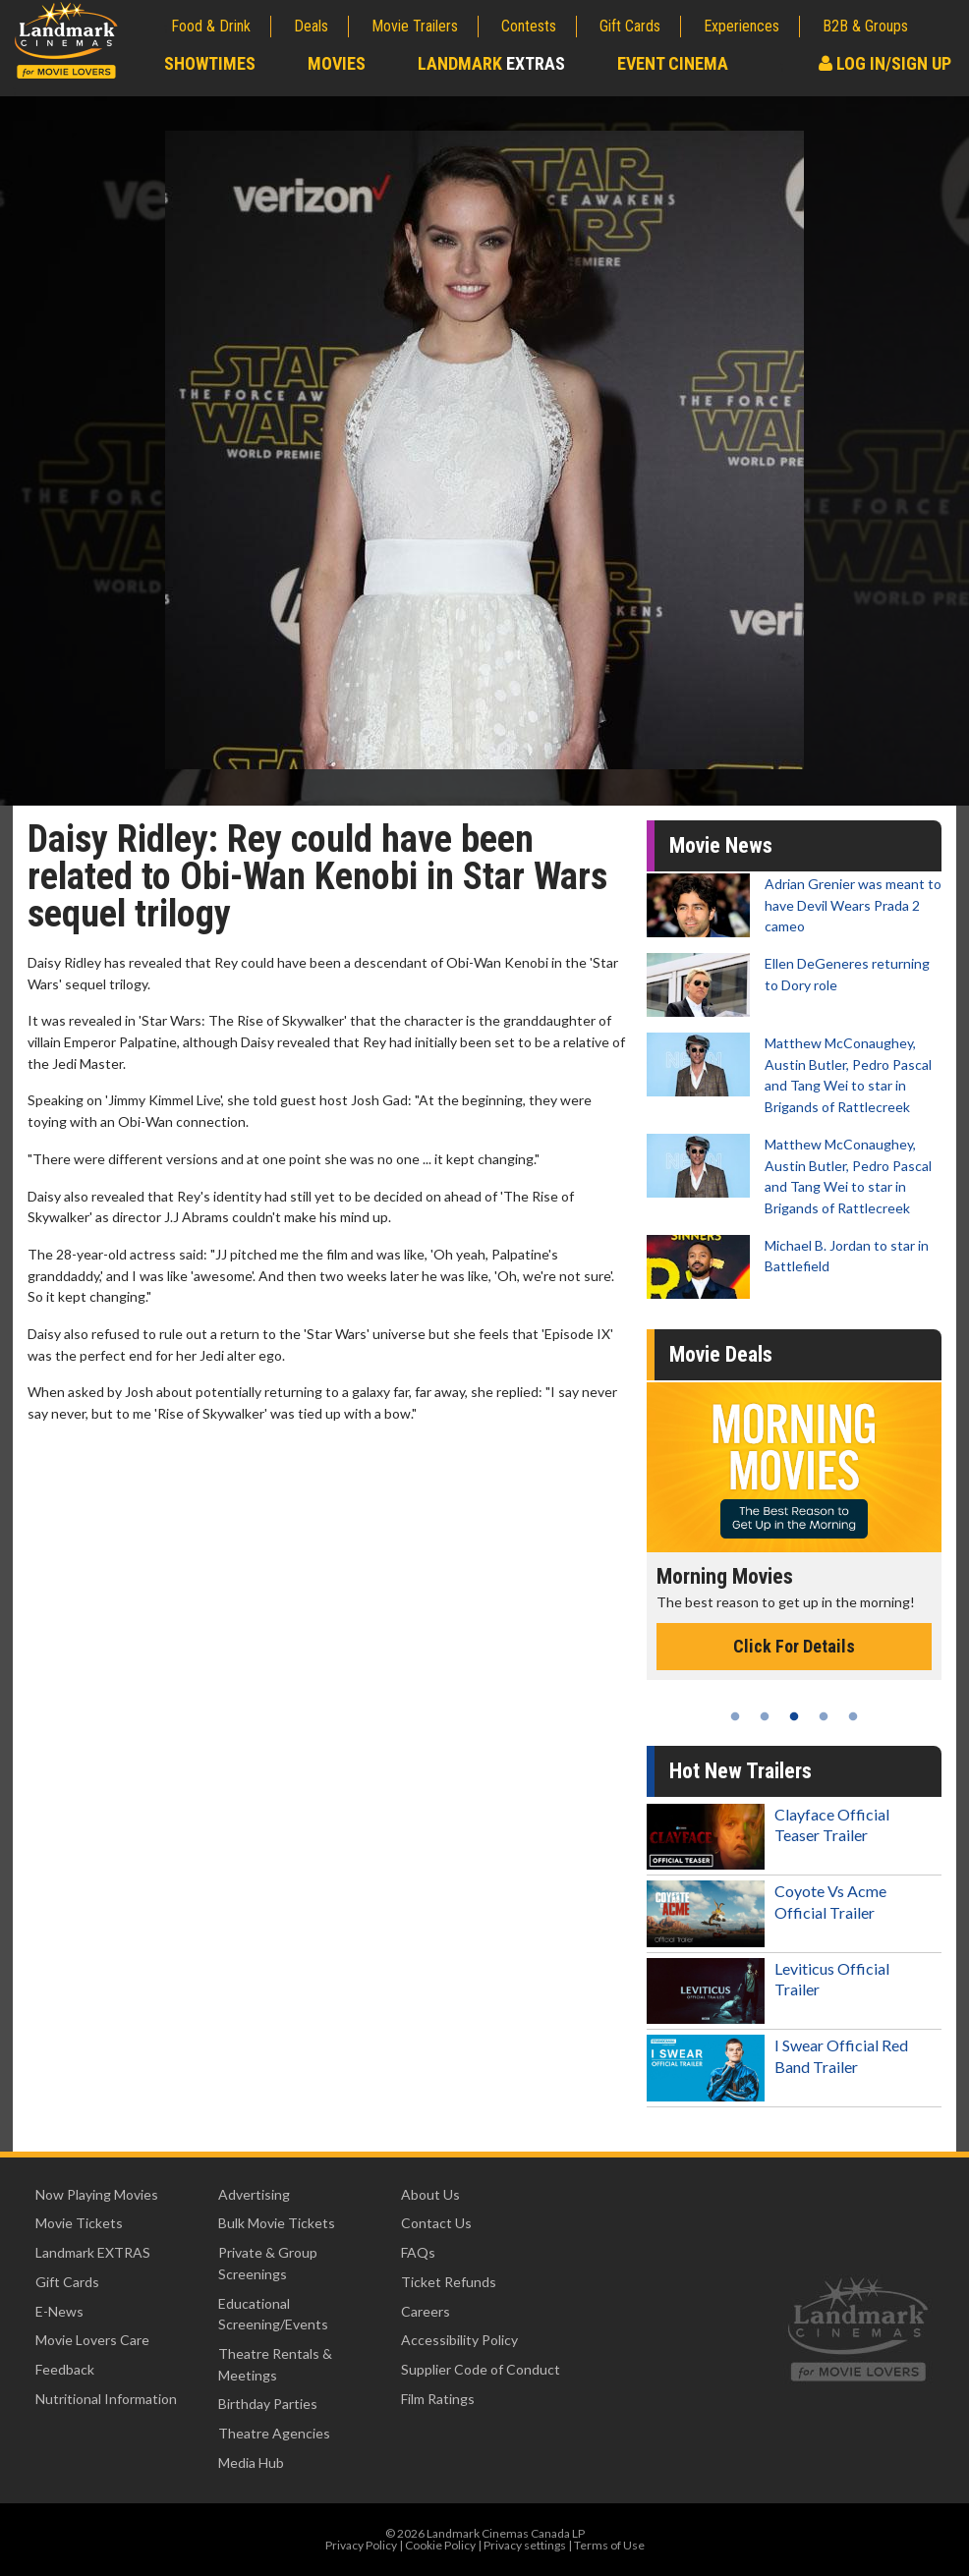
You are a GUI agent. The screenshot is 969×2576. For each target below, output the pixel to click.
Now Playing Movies (96, 2194)
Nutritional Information (106, 2398)
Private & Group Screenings (267, 2263)
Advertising (254, 2194)
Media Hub (251, 2462)
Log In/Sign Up (885, 63)
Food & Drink (211, 26)
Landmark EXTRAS (92, 2252)
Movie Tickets (79, 2222)
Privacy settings (525, 2545)
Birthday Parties (267, 2403)
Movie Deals (720, 1354)
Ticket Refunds (448, 2281)
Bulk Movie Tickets (276, 2222)
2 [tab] (764, 1716)
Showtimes (210, 63)
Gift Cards (629, 26)
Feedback (64, 2369)
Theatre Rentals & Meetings (275, 2364)
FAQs (418, 2252)
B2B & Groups (865, 26)
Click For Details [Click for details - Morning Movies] (794, 1646)
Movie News (720, 845)
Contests (528, 26)
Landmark (491, 63)
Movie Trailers (414, 26)
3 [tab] (794, 1716)
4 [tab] (823, 1716)
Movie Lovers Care (92, 2339)
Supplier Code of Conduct (480, 2369)
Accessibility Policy (459, 2339)
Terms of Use (609, 2545)
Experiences (741, 26)
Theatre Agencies (274, 2433)
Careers (425, 2311)
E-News (59, 2311)
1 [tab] (735, 1716)
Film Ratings (438, 2398)
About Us (430, 2194)
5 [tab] (853, 1716)
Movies (337, 63)
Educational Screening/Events (273, 2314)
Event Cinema (672, 63)
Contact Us (436, 2222)
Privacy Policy (361, 2545)
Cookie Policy (440, 2545)
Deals (311, 26)
